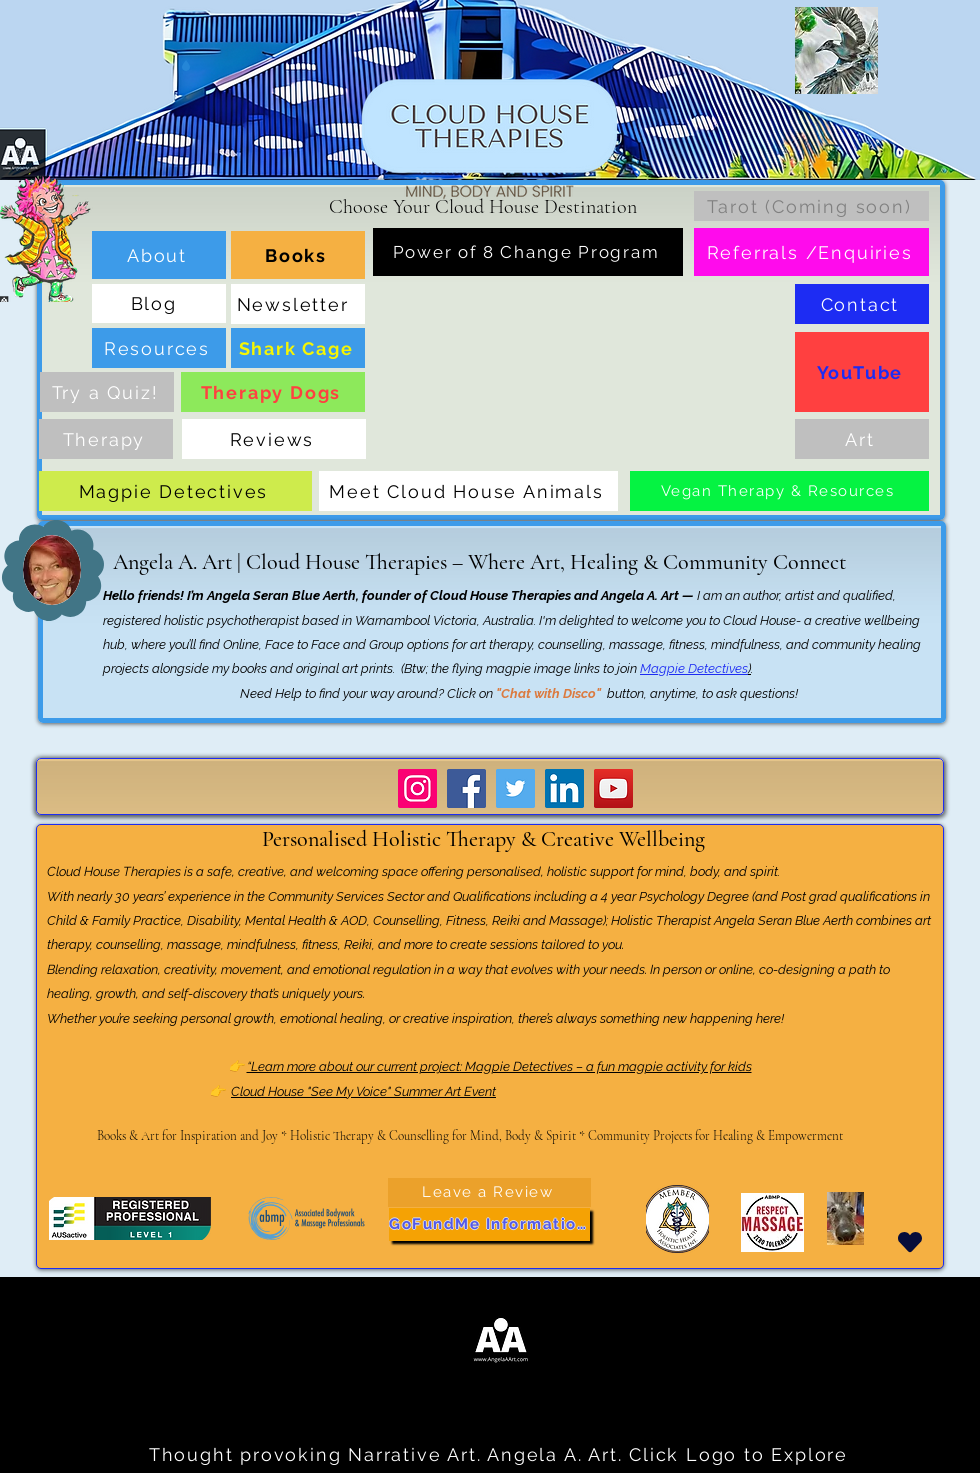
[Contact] (862, 304)
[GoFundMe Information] (489, 1224)
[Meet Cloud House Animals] (468, 491)
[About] (159, 255)
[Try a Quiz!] (107, 392)
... (24, 1313)
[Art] (862, 439)
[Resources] (159, 348)
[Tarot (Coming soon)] (811, 206)
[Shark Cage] (298, 348)
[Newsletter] (298, 304)
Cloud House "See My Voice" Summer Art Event (363, 1091)
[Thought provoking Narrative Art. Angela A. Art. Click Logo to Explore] (500, 1455)
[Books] (298, 255)
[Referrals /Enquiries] (811, 252)
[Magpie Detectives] (175, 491)
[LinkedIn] (564, 788)
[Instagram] (417, 788)
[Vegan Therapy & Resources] (779, 491)
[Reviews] (274, 439)
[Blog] (159, 303)
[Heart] (910, 1242)
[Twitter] (515, 788)
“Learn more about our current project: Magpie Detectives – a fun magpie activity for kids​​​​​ (499, 1066)
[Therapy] (106, 439)
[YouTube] (862, 372)
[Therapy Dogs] (273, 392)
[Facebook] (466, 788)
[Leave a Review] (489, 1192)
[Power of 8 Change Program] (528, 252)
